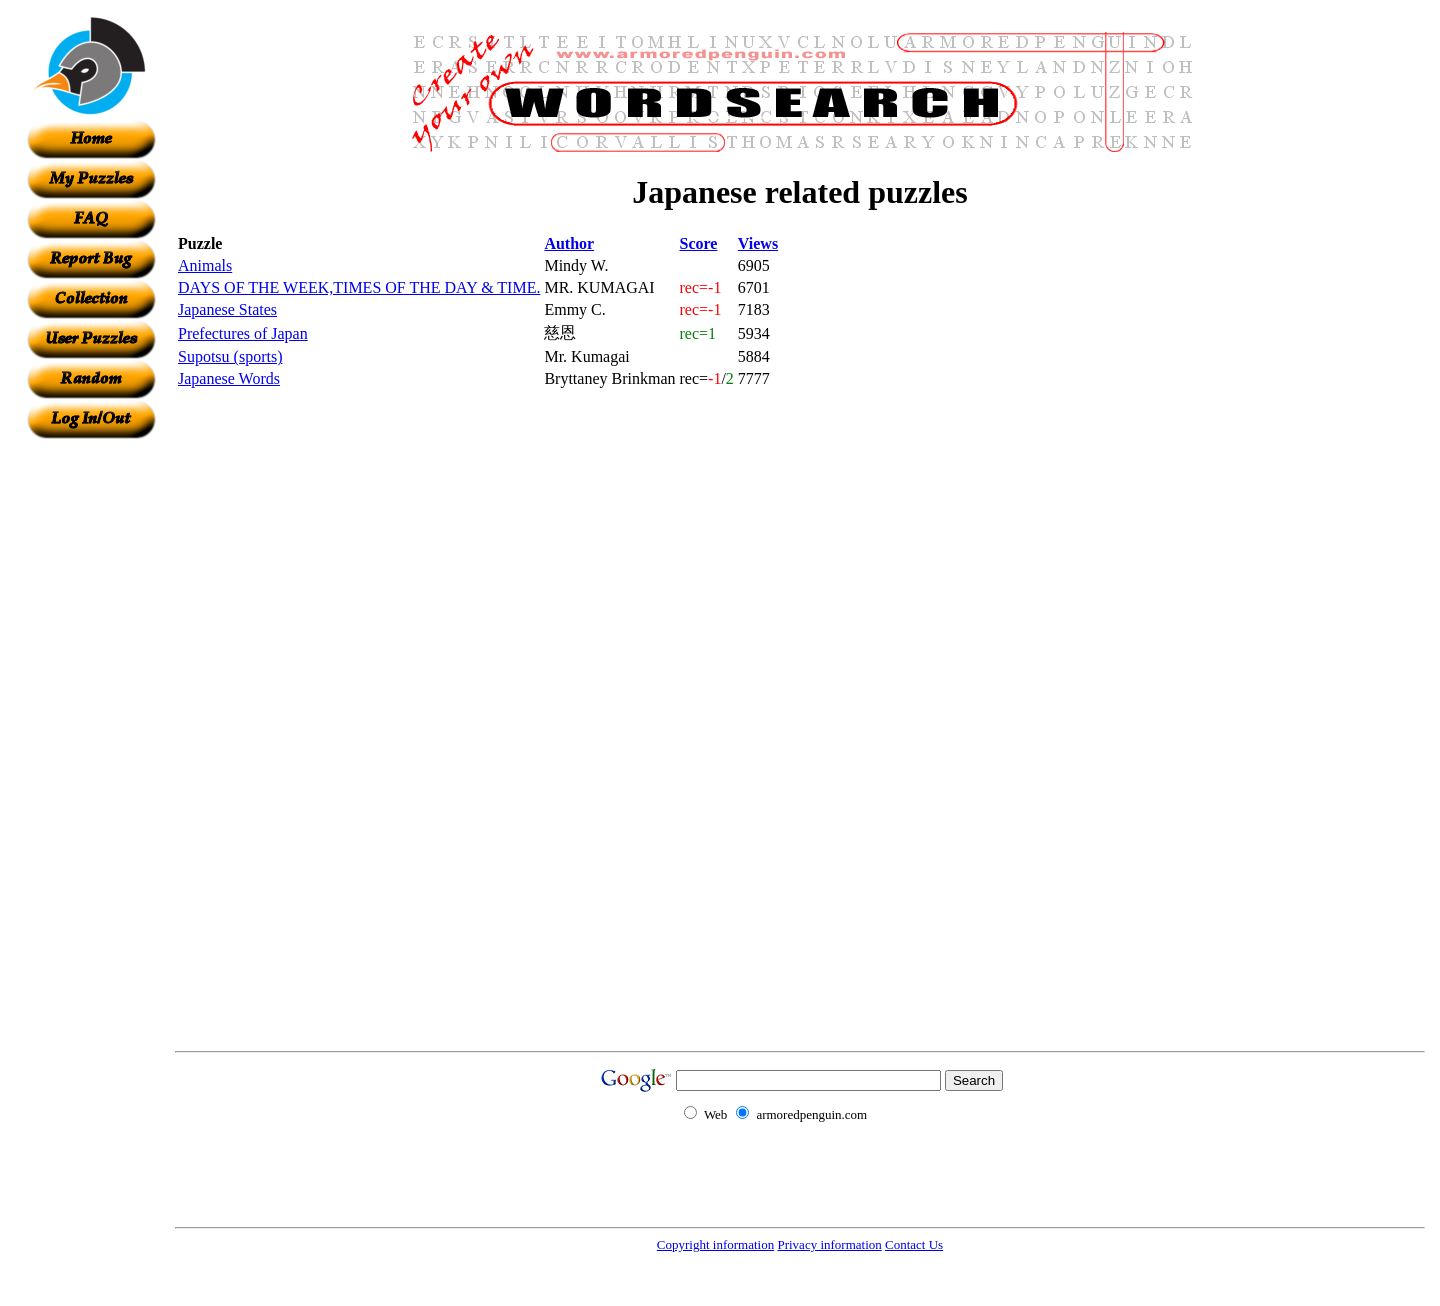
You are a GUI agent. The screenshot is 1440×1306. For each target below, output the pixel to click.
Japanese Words (229, 378)
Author (569, 243)
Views (758, 243)
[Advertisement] (91, 739)
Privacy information (829, 1244)
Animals (205, 265)
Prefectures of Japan (243, 333)
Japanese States (227, 309)
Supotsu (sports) (230, 356)
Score (699, 243)
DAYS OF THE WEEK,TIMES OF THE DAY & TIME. (359, 287)
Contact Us (914, 1244)
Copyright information (715, 1244)
